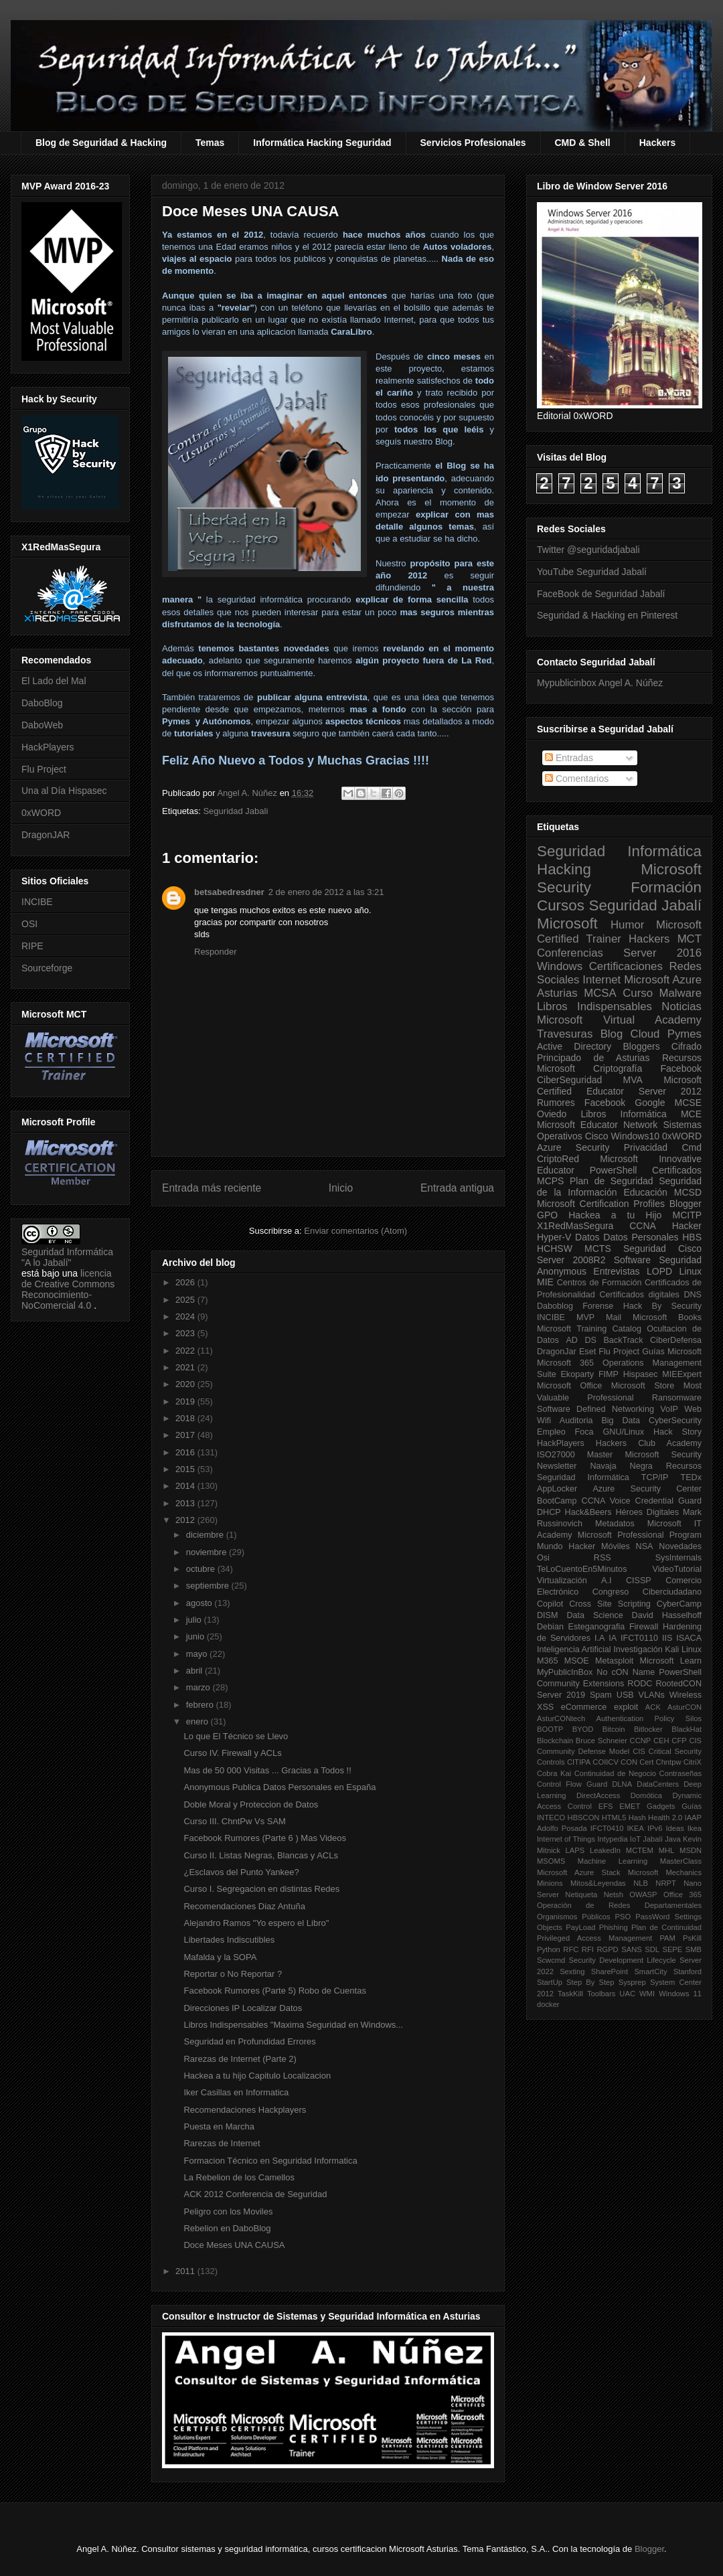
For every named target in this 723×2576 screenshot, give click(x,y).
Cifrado (686, 1046)
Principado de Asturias (593, 1057)
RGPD (607, 1949)
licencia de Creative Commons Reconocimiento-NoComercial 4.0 (67, 1289)
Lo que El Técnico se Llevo (235, 1736)
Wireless (685, 1695)
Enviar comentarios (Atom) (355, 1231)
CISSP (638, 1580)
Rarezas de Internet (221, 2143)
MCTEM (639, 1850)
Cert (646, 1762)
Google (650, 1102)
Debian (550, 1626)
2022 (186, 1351)
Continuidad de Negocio (615, 1773)
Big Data (620, 1420)
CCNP (640, 1741)
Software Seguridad (658, 1260)
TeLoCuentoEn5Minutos (582, 1569)
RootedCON (678, 1683)
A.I (606, 1580)
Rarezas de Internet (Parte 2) (239, 2059)
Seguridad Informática (619, 851)
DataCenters (658, 1784)
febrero (201, 1705)
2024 (186, 1316)
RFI (588, 1949)
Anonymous (561, 1271)
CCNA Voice (606, 1501)
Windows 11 (680, 1994)
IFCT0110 (639, 1638)
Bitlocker (648, 1729)
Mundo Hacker (566, 1546)
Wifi (544, 1420)
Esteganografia (596, 1626)
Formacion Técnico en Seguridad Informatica (270, 2161)
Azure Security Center (647, 1489)
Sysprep (632, 1982)
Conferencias (570, 953)
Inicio (341, 1188)
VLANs (652, 1695)
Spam (601, 1695)
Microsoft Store (643, 1385)
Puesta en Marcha (218, 2126)
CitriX (693, 1762)
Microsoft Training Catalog (589, 1329)
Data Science (594, 1615)
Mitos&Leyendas (598, 1883)
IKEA (636, 1828)
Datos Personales (640, 1237)
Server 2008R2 (571, 1260)
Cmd (691, 1147)
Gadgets (661, 1806)
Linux (690, 1271)
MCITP (687, 1215)
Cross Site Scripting (610, 1604)
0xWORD (41, 812)
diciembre (206, 1535)
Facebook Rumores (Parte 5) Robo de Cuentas (274, 1991)
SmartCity (650, 1971)
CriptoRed (558, 1158)
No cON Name (625, 1672)
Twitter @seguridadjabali (588, 549)
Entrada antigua (457, 1188)
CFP (678, 1741)
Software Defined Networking (595, 1409)
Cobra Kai (554, 1773)
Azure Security (573, 1147)
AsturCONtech (561, 1718)
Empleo (551, 1432)
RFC (570, 1949)
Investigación (638, 1649)
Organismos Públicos (574, 1917)
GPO (547, 1215)
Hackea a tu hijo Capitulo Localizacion (257, 2076)
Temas (209, 142)
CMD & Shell (583, 142)
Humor (627, 924)
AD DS (581, 1340)
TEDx (691, 1477)
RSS (602, 1557)
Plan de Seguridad (611, 1181)
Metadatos (615, 1523)
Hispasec (640, 1374)
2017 (186, 1435)
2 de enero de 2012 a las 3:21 (326, 892)
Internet (601, 979)
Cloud (645, 1034)
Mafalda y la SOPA (219, 1957)
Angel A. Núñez (248, 793)
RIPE (32, 946)
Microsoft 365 (565, 1363)
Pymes (684, 1034)
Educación (645, 1192)
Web (693, 1409)
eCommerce (584, 1707)
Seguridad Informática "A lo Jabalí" (67, 1257)
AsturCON (684, 1707)
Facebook (681, 1068)
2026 (186, 1282)
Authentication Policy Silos (649, 1718)
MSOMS (551, 1861)
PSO (623, 1917)
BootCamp (557, 1501)
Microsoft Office (569, 1385)
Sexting (572, 1971)
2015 (186, 1469)
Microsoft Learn (671, 1661)
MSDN (690, 1850)
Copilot (550, 1604)
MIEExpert (682, 1374)
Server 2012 (670, 1091)
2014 (186, 1486)
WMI (647, 1994)
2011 (186, 2271)
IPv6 (654, 1828)
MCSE (688, 1102)
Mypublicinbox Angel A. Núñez (600, 682)
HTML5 (614, 1818)
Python (548, 1949)
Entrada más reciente (211, 1188)
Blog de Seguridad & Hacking (101, 142)
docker (548, 2004)
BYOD (583, 1729)
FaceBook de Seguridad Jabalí (601, 593)
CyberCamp (679, 1604)
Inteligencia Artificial (574, 1649)
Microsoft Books (667, 1317)
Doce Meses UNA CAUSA (234, 2245)
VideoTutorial (677, 1569)
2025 (186, 1300)
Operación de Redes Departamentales (619, 1905)
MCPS (550, 1181)
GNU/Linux (624, 1432)
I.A (599, 1638)
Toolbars (601, 1994)
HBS (692, 1237)
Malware (680, 993)
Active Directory (574, 1046)
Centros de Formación (599, 1282)
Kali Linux (683, 1649)
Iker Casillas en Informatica (236, 2092)
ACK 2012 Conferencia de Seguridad (255, 2194)
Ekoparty (577, 1374)
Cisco (597, 1136)
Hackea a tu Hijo (614, 1215)
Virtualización (562, 1580)
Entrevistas (616, 1271)
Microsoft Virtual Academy (619, 1020)
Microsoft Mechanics (665, 1872)
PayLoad (580, 1927)
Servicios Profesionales (473, 142)
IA (613, 1638)
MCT (689, 939)
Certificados (677, 1170)
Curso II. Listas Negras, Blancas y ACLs (260, 1855)
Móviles (615, 1546)
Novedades (680, 1546)
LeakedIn (605, 1850)
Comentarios (577, 778)
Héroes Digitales (647, 1512)
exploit (626, 1707)
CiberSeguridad (569, 1079)
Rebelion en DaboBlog (226, 2228)
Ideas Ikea (683, 1828)
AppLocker (557, 1489)
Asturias (557, 993)
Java (673, 1839)
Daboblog (555, 1306)
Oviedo (551, 1114)
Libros (593, 1114)
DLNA (622, 1784)
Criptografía (617, 1068)
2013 (186, 1503)
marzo (199, 1687)
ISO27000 (556, 1454)
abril (195, 1671)
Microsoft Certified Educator (619, 1085)
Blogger (685, 1203)
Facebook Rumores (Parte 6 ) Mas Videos (264, 1838)
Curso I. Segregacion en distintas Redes (261, 1889)
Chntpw (668, 1762)
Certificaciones (626, 966)
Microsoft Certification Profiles (601, 1203)
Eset (587, 1351)
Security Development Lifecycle (622, 1960)
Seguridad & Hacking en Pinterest (607, 615)
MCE (691, 1114)
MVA (633, 1079)
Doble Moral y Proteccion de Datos (250, 1804)
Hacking (564, 869)
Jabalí (653, 1839)
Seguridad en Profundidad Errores (249, 2041)
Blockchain (555, 1741)
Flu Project (43, 769)
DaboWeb (42, 725)
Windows (559, 966)
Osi (543, 1557)
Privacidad (645, 1147)
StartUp (549, 1982)
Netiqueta (581, 1894)
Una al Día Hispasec (64, 790)
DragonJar (556, 1351)
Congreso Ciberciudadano (647, 1592)
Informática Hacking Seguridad (322, 142)
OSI (29, 923)
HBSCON (584, 1818)
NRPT (665, 1883)
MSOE (576, 1661)
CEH (661, 1741)
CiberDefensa (676, 1340)
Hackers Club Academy (649, 1443)
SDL (652, 1949)
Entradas (569, 757)
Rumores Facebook (581, 1102)
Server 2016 (662, 953)
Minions (550, 1883)
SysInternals (678, 1557)
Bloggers (641, 1046)
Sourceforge (46, 968)
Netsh (613, 1894)
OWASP (643, 1894)
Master (600, 1454)
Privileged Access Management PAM (606, 1938)
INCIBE (37, 901)
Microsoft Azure (663, 979)
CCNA (642, 1225)
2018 (186, 1418)
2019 (186, 1401)
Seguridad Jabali (235, 811)
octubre (202, 1569)
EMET (629, 1806)
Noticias (681, 1006)
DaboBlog (42, 703)
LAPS (575, 1850)
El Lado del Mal (53, 680)
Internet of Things (566, 1839)
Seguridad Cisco (662, 1248)
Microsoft (567, 923)
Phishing (613, 1927)
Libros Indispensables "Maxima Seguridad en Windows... (293, 2025)
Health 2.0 (665, 1818)
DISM (547, 1615)
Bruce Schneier (601, 1741)
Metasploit (614, 1661)
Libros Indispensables (594, 1006)
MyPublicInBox (564, 1672)
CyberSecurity (675, 1420)
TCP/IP (655, 1477)
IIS (667, 1638)
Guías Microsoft (672, 1351)
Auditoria (576, 1420)
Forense (597, 1306)
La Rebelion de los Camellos (238, 2177)
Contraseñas (680, 1773)
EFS (605, 1806)
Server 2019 (561, 1695)
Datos (587, 1237)
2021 (186, 1367)
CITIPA (578, 1762)
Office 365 (682, 1894)
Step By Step (590, 1982)
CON (629, 1762)
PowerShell (613, 1170)
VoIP (669, 1409)
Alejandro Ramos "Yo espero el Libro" (256, 1923)
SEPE (672, 1949)
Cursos (560, 905)
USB (625, 1695)
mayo (198, 1654)
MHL (667, 1850)
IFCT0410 (607, 1828)
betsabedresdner (229, 892)
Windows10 (635, 1136)
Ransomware (677, 1397)
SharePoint (609, 1971)
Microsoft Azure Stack (579, 1872)
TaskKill (570, 1994)
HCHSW (554, 1248)
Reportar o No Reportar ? (232, 1974)
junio (196, 1636)
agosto (200, 1603)
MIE (545, 1282)
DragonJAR (45, 834)
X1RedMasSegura (575, 1225)
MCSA (600, 993)
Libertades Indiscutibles (228, 1940)
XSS (545, 1707)
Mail (613, 1317)
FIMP (608, 1374)
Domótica (646, 1795)
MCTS (597, 1248)
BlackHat (686, 1729)
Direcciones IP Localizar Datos (242, 2008)
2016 (186, 1452)
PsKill (692, 1938)
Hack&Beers (588, 1512)
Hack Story (677, 1432)
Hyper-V (554, 1237)
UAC (627, 1994)
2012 (186, 1520)
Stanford (687, 1971)
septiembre (209, 1586)
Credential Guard (668, 1501)
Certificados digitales (639, 1294)
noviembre (207, 1552)
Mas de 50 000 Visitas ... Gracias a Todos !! (267, 1770)
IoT (635, 1839)
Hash (637, 1818)
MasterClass (681, 1861)
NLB (640, 1883)
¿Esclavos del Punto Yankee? (241, 1872)
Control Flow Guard (572, 1784)
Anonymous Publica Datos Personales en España (279, 1787)
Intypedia (612, 1839)
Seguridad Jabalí (645, 905)
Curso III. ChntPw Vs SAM (234, 1821)
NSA (644, 1546)
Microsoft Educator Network (597, 1124)
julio (195, 1620)
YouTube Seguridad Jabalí (592, 571)
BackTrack (623, 1340)
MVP (585, 1317)
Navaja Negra (621, 1466)
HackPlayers (47, 747)
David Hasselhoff (667, 1615)
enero (198, 1721)
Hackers (657, 142)
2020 (186, 1384)
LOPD (659, 1271)
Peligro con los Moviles (227, 2211)
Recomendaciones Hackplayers (244, 2110)
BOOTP (550, 1729)
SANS (631, 1949)
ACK (653, 1707)
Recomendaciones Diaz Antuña (244, 1906)
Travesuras (564, 1034)
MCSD (688, 1192)
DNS (693, 1294)
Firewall (643, 1626)
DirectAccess (598, 1795)
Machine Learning (612, 1861)
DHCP (549, 1512)
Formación (666, 887)
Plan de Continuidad (666, 1927)
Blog (611, 1034)
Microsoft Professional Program (640, 1535)
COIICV (605, 1762)
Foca (584, 1432)
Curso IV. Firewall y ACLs (232, 1753)
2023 (186, 1333)
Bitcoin (613, 1729)
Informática (644, 1114)
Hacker (687, 1225)
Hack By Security (662, 1306)
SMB (694, 1949)
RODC (639, 1683)
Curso (638, 993)
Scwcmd (551, 1960)
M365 (547, 1661)
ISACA (689, 1638)
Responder (215, 952)
